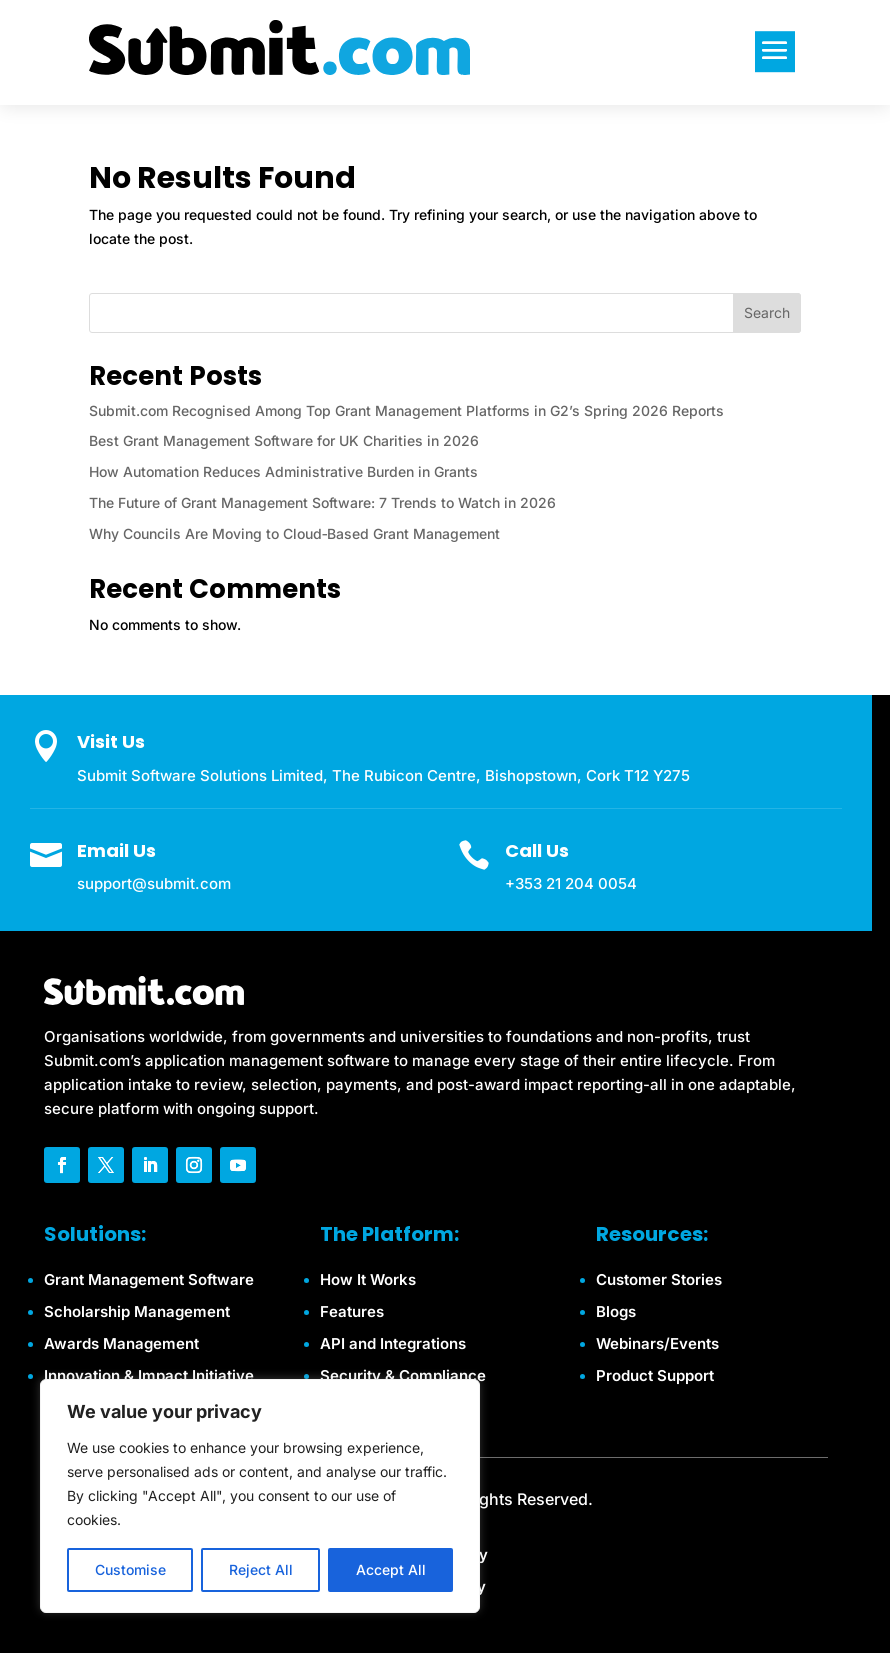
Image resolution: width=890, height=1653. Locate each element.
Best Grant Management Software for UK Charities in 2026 (284, 440)
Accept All (391, 1569)
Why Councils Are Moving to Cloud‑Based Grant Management (294, 533)
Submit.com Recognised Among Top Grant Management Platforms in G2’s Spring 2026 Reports (406, 410)
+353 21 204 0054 (571, 883)
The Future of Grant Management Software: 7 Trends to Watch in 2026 (322, 502)
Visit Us (111, 741)
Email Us (116, 850)
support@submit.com (154, 883)
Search (767, 312)
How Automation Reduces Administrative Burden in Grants (283, 471)
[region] (260, 1496)
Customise (130, 1569)
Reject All (261, 1569)
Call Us (537, 850)
